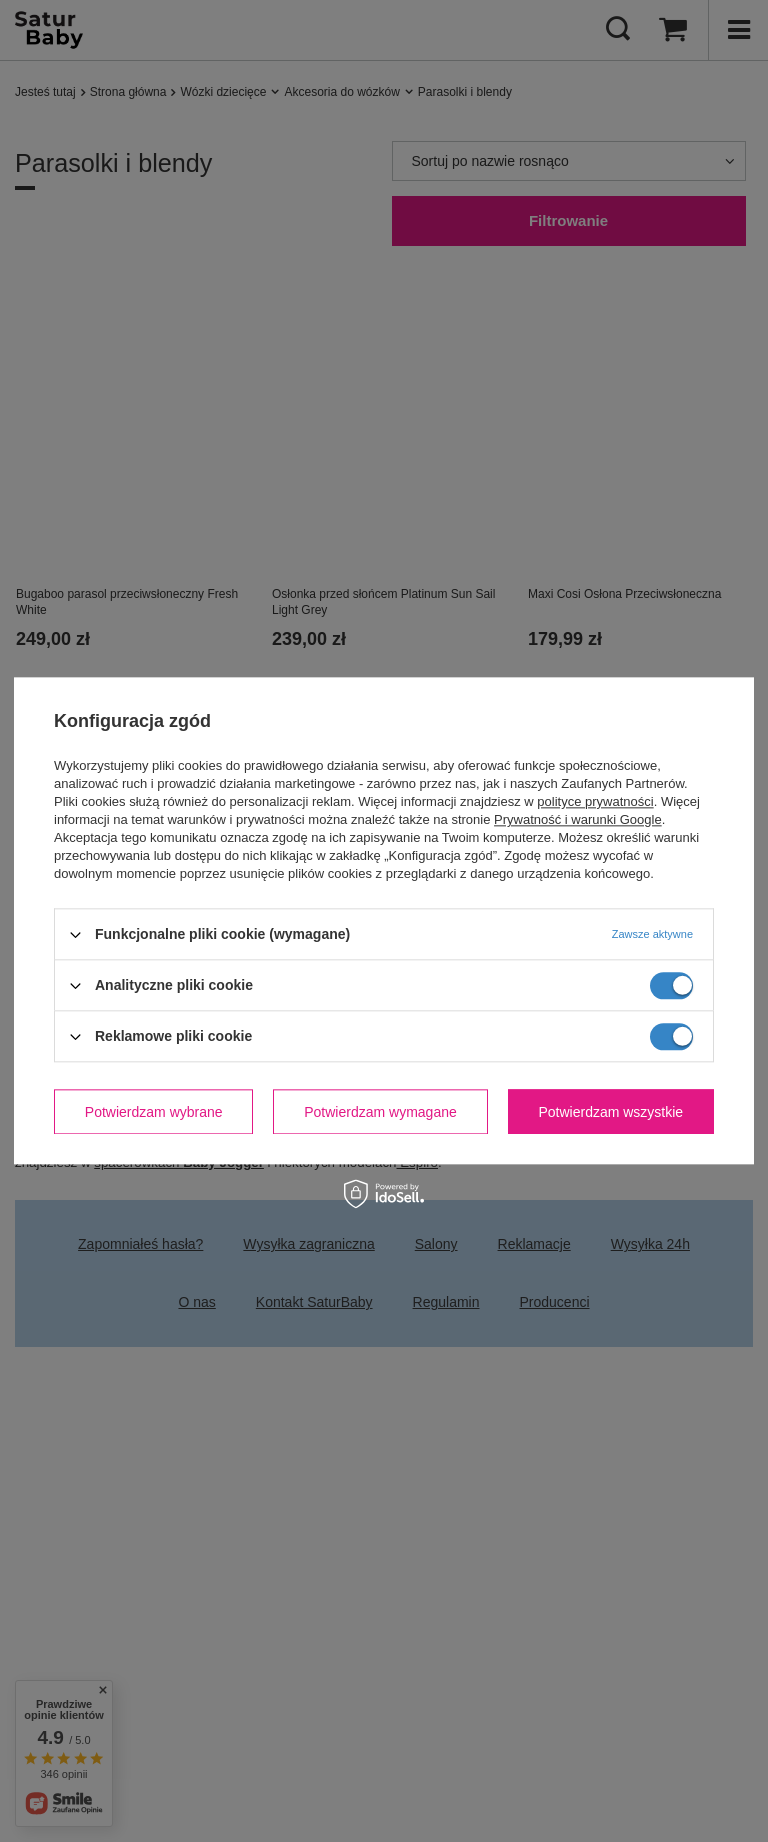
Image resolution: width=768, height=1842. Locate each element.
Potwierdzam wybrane (154, 1112)
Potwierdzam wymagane (380, 1112)
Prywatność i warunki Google (578, 819)
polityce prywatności (595, 801)
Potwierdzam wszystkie (610, 1112)
